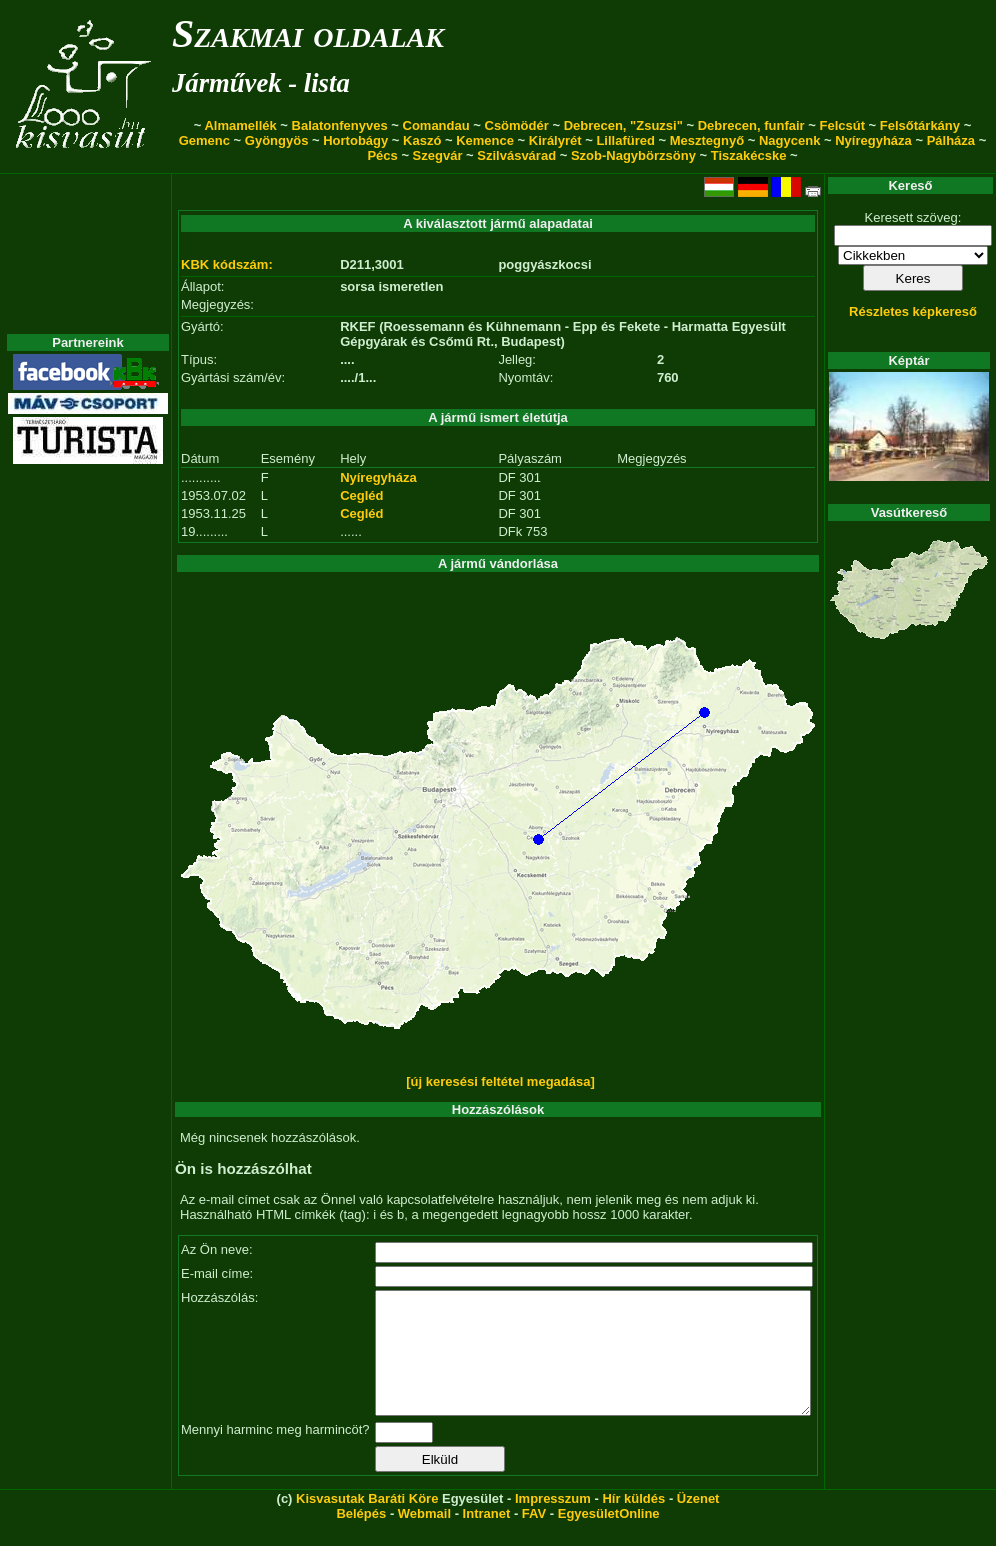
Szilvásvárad (516, 155)
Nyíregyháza (873, 140)
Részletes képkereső (913, 311)
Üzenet (698, 1522)
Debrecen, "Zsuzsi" (623, 125)
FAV (534, 1537)
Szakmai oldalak (308, 33)
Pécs (382, 155)
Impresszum (553, 1522)
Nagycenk (789, 140)
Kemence (485, 140)
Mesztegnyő (707, 140)
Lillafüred (625, 140)
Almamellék (240, 125)
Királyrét (555, 140)
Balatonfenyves (340, 125)
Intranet (487, 1537)
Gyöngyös (277, 140)
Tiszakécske (749, 155)
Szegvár (438, 155)
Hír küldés (633, 1522)
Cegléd (361, 495)
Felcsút (842, 125)
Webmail (424, 1537)
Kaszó (422, 140)
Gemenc (204, 140)
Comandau (436, 125)
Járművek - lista (261, 83)
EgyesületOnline (609, 1537)
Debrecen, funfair (751, 125)
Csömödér (517, 125)
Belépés (361, 1537)
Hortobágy (355, 140)
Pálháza (951, 140)
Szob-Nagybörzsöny (633, 155)
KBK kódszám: (227, 264)
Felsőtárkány (920, 125)
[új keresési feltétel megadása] (500, 1081)
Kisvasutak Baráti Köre (367, 1522)
